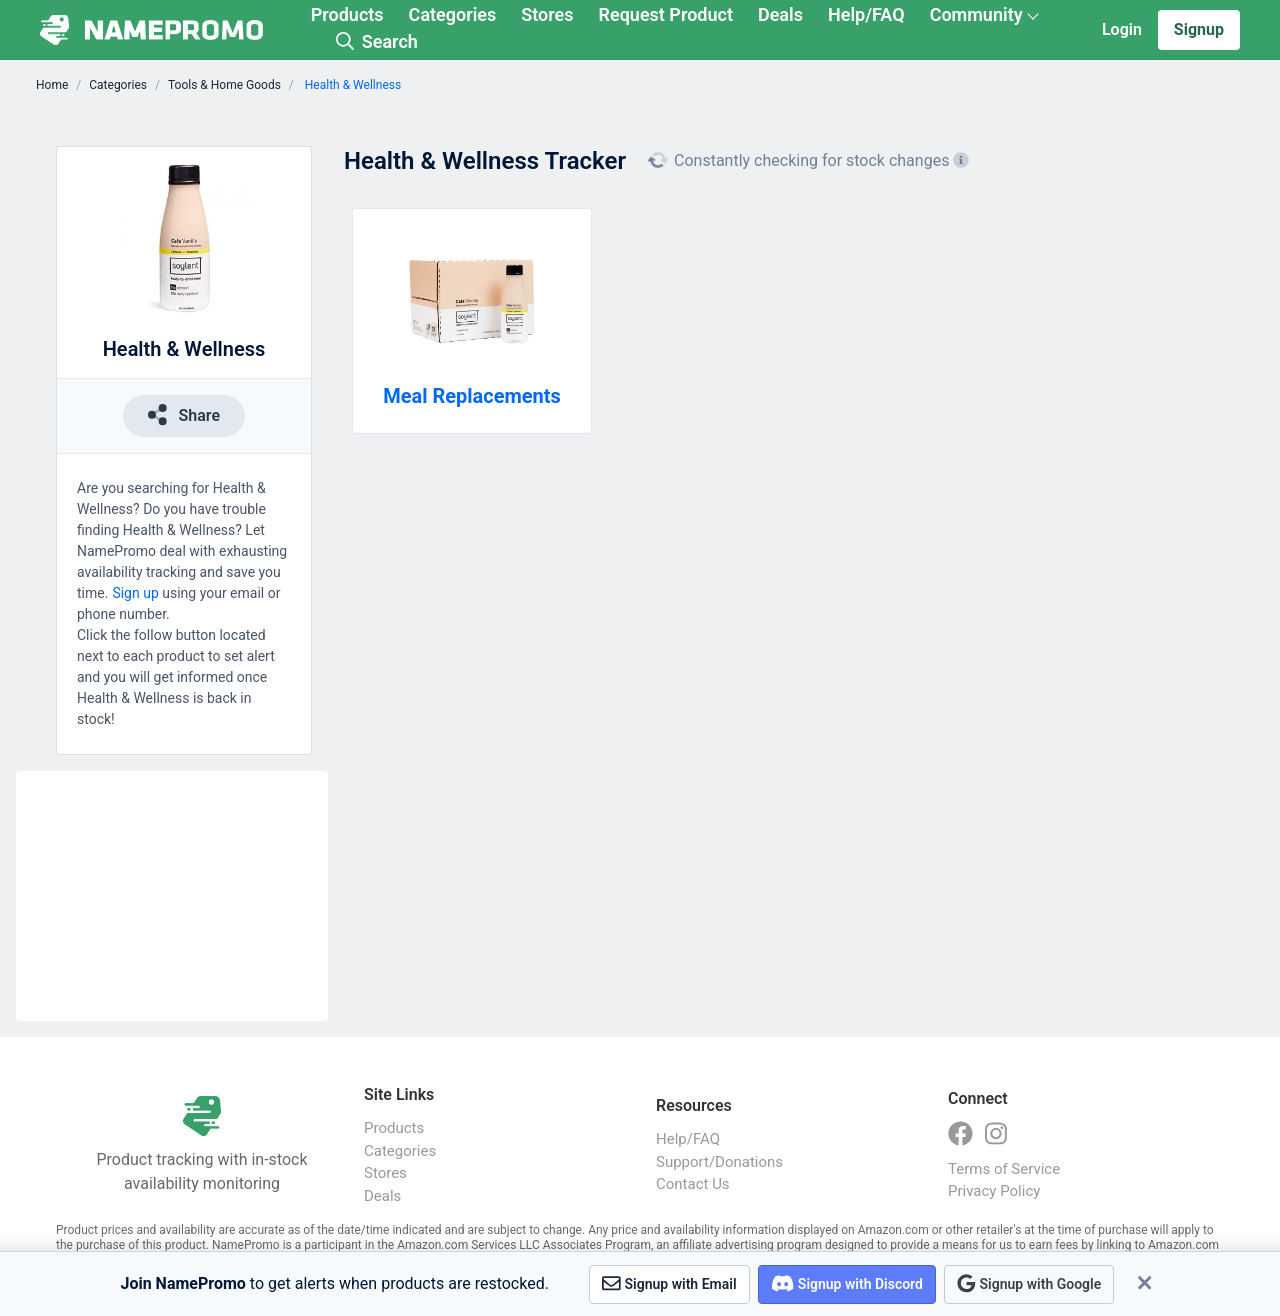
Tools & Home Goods (224, 85)
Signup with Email (669, 1283)
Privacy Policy (994, 1191)
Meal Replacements (472, 396)
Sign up (135, 593)
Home (52, 85)
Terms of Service (1004, 1169)
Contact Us (693, 1184)
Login (1122, 29)
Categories (453, 14)
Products (347, 14)
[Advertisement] (172, 896)
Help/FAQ (866, 14)
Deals (780, 14)
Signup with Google (1029, 1283)
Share (184, 414)
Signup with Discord (847, 1283)
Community (976, 14)
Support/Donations (719, 1162)
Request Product (666, 14)
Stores (547, 14)
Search (377, 41)
